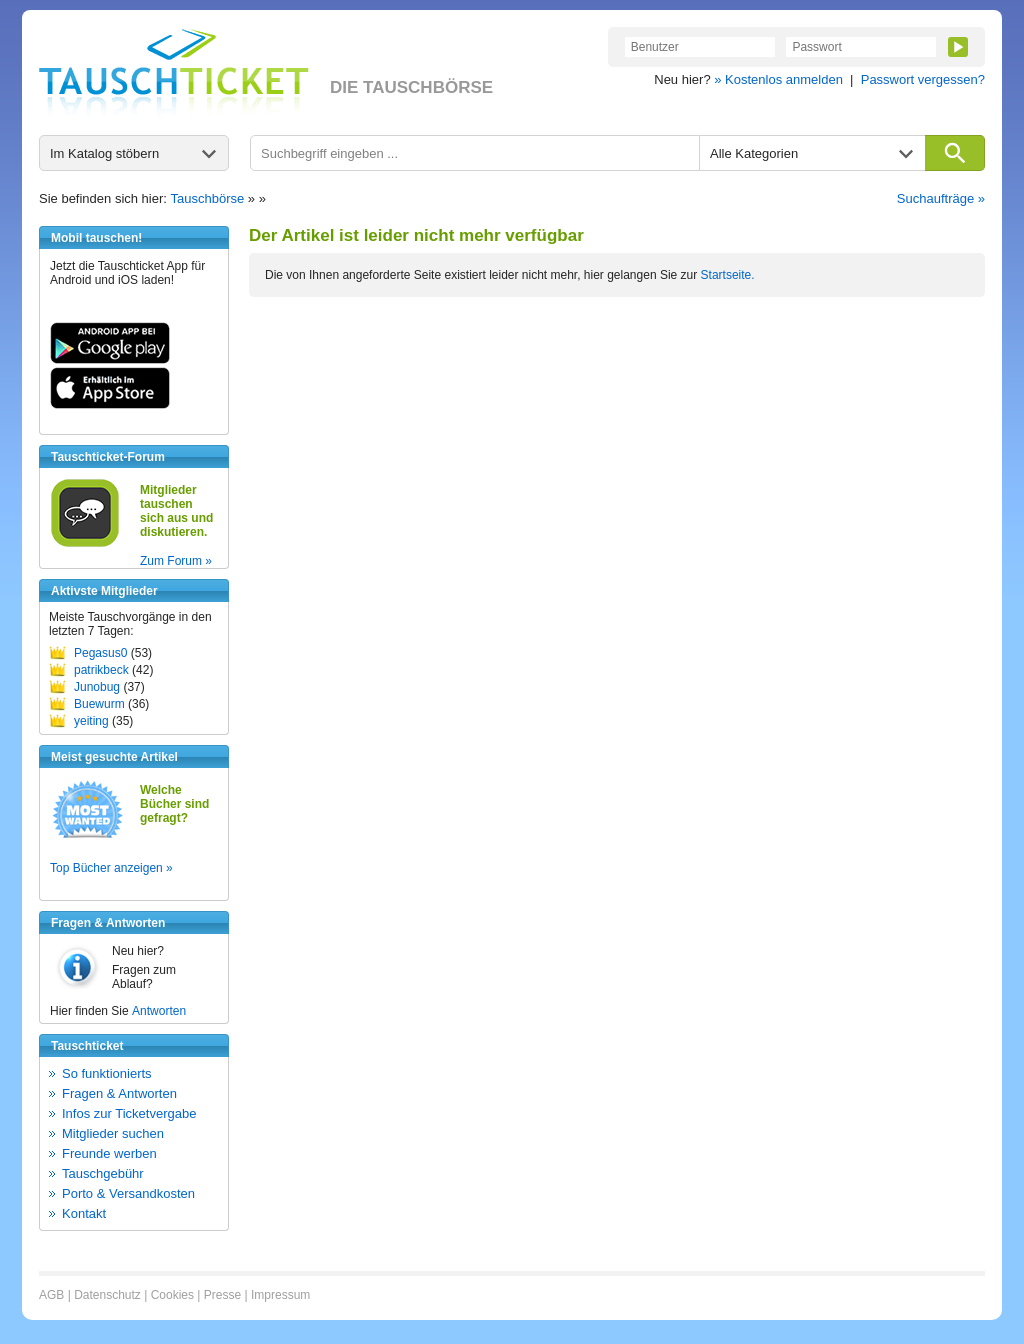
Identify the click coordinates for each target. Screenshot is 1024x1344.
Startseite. (728, 275)
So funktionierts (107, 1073)
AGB (51, 1295)
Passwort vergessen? (923, 79)
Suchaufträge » (941, 198)
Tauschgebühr (103, 1173)
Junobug (97, 687)
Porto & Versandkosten (128, 1193)
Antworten (159, 1011)
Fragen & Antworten (119, 1093)
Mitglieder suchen (113, 1133)
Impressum (280, 1295)
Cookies (172, 1295)
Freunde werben (109, 1153)
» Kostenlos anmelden (778, 79)
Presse (222, 1295)
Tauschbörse (208, 198)
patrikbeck (101, 670)
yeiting (91, 721)
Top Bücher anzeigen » (111, 868)
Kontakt (84, 1213)
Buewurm (99, 704)
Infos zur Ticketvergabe (129, 1113)
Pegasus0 (100, 653)
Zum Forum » (176, 561)
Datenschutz (107, 1295)
